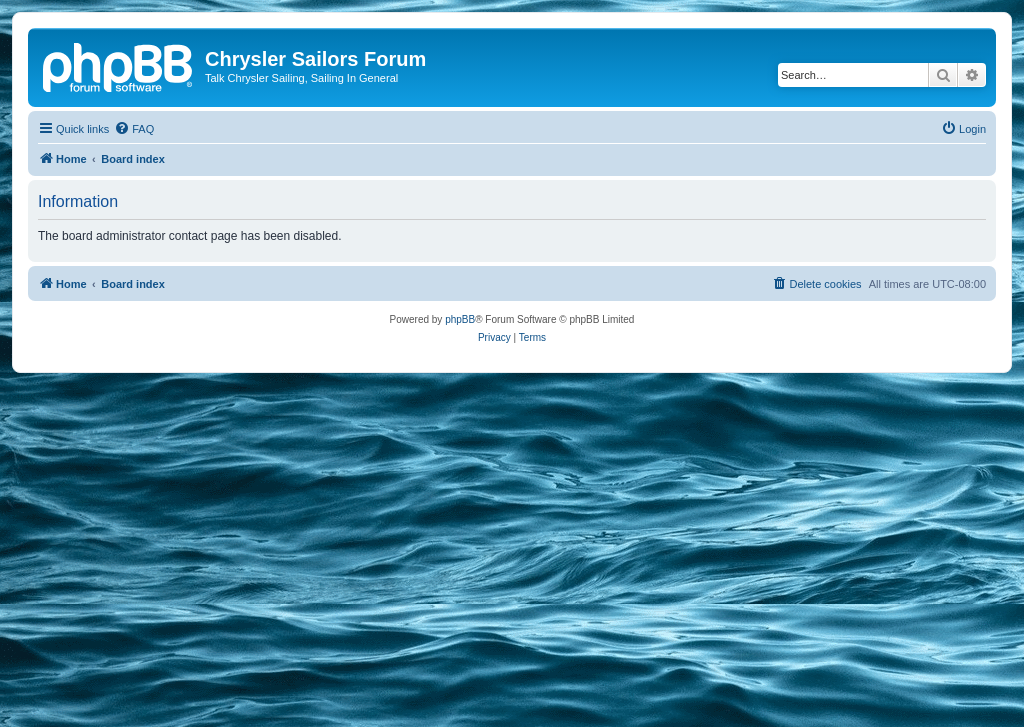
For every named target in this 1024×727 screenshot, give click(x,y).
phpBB (460, 319)
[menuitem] (134, 129)
